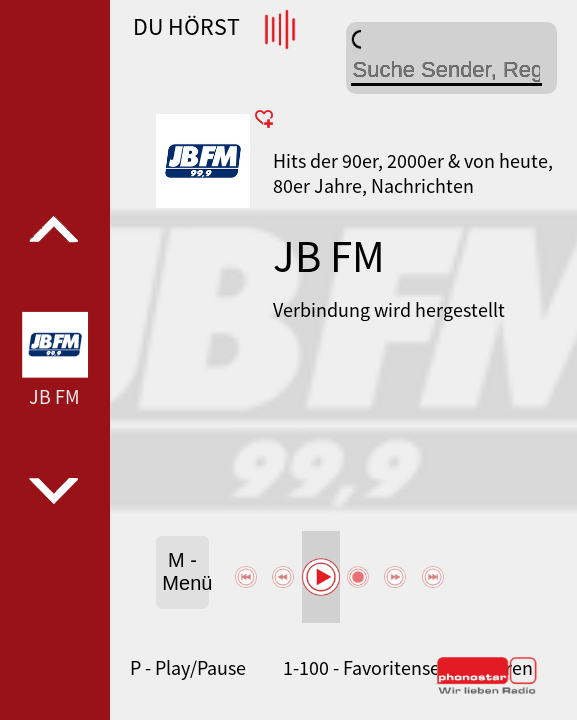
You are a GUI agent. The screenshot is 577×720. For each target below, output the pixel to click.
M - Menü (185, 571)
